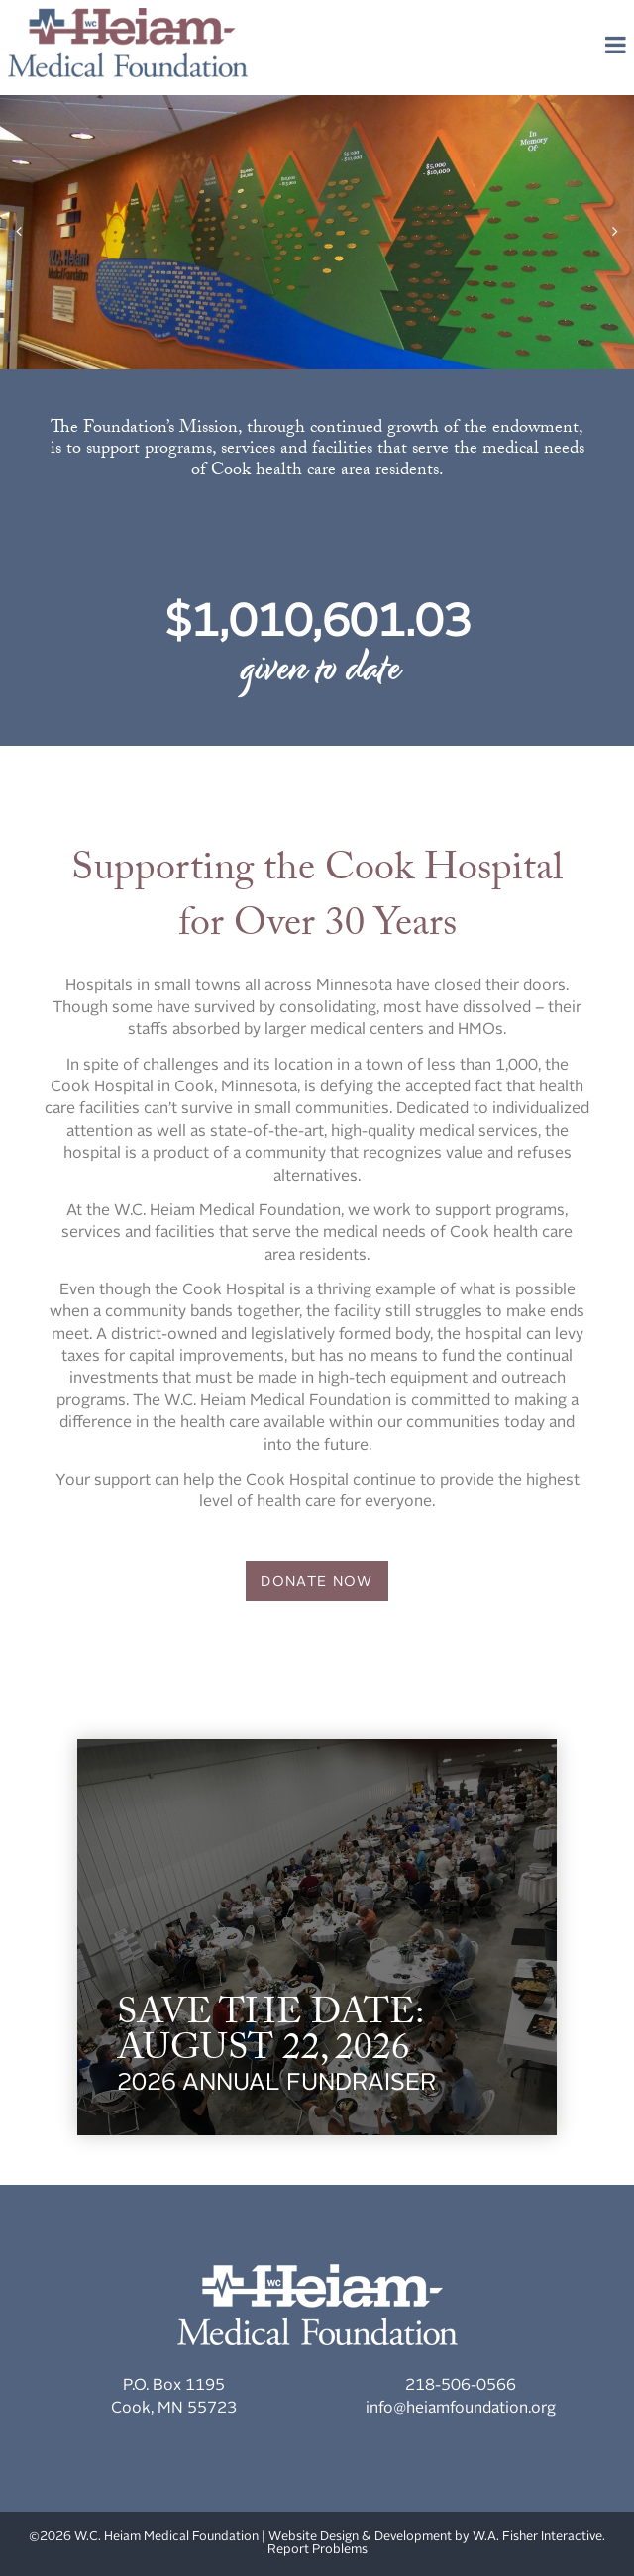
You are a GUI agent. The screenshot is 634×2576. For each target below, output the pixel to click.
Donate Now (316, 1582)
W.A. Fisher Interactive (537, 2536)
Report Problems (317, 2549)
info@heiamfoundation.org (461, 2409)
